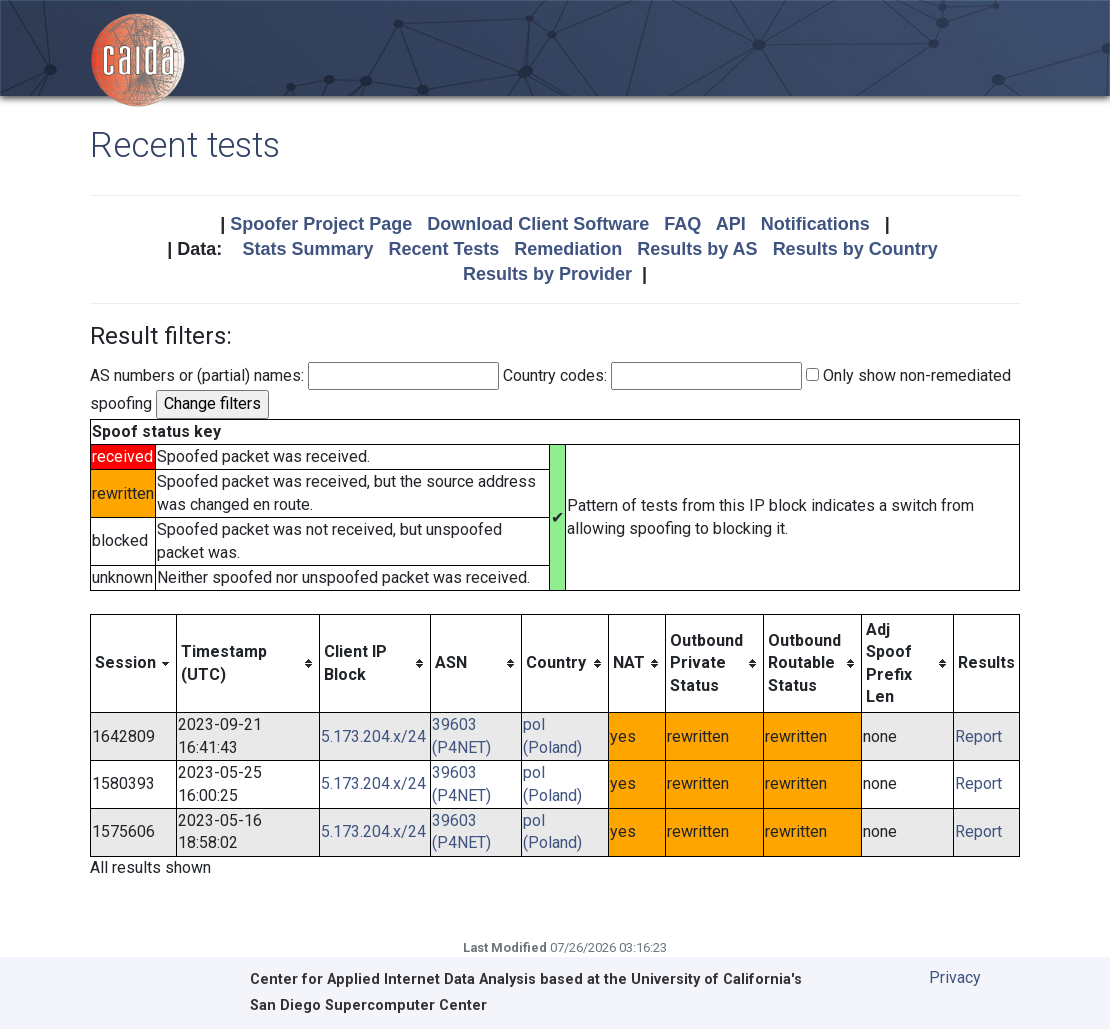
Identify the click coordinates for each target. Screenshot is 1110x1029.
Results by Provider (547, 274)
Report (978, 736)
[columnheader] (134, 663)
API (731, 224)
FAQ (682, 224)
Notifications (815, 224)
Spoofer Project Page (321, 224)
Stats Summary (307, 249)
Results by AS (697, 249)
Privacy (955, 977)
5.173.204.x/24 (373, 736)
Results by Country (855, 249)
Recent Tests (443, 249)
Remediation (568, 249)
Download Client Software (538, 224)
